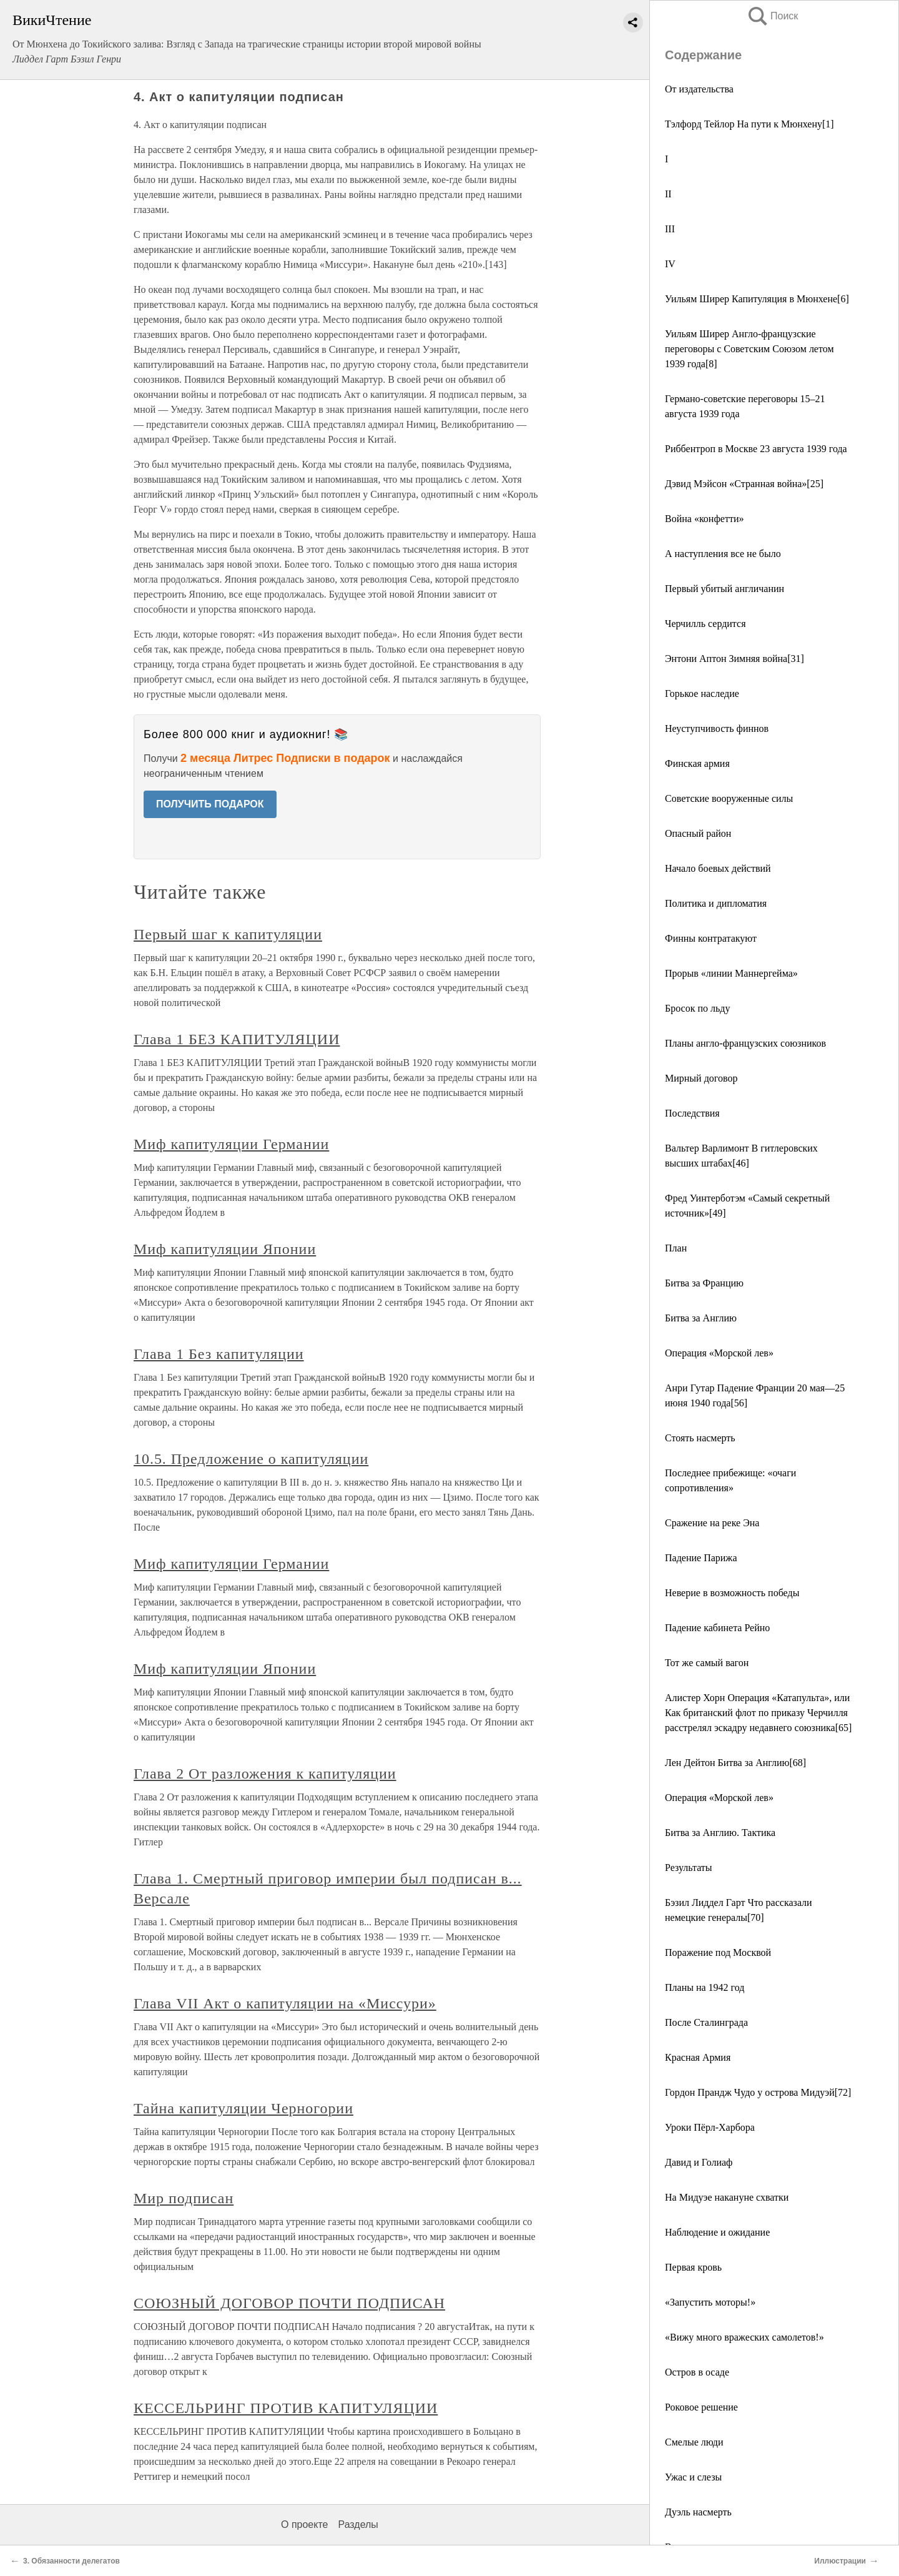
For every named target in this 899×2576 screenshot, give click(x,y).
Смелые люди (694, 2442)
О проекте (304, 2524)
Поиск (772, 16)
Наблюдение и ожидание (717, 2232)
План (676, 1248)
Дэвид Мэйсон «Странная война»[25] (744, 483)
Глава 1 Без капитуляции (219, 1354)
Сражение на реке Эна (712, 1522)
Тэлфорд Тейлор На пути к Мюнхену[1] (749, 124)
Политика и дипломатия (716, 903)
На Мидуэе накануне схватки (726, 2197)
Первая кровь (693, 2267)
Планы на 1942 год (704, 1987)
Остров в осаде (697, 2372)
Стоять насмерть (700, 1438)
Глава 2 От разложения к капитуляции (265, 1773)
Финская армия (697, 763)
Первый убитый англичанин (724, 588)
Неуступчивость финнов (717, 728)
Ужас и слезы (693, 2477)
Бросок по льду (697, 1008)
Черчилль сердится (705, 623)
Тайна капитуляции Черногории (243, 2108)
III (670, 229)
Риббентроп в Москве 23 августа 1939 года (756, 448)
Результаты (688, 1867)
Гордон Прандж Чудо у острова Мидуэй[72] (758, 2092)
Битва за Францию (704, 1283)
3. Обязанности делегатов (71, 2561)
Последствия (692, 1113)
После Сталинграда (706, 2022)
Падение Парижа (701, 1557)
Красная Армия (697, 2057)
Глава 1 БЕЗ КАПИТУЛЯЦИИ (237, 1039)
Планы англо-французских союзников (745, 1043)
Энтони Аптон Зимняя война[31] (734, 658)
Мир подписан (183, 2198)
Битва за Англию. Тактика (720, 1832)
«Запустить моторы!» (710, 2302)
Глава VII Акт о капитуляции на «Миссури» (285, 2003)
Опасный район (698, 833)
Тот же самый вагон (707, 1662)
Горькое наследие (702, 693)
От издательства (699, 89)
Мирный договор (701, 1078)
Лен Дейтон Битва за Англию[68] (735, 1762)
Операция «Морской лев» (719, 1353)
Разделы (358, 2524)
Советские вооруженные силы (729, 798)
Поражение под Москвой (718, 1952)
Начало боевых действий (718, 868)
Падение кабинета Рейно (717, 1627)
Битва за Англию (701, 1318)
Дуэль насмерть (698, 2512)
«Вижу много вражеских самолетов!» (744, 2337)
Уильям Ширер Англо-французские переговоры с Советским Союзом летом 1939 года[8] (749, 348)
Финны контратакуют (711, 938)
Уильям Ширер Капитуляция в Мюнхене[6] (757, 299)
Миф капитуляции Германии (231, 1144)
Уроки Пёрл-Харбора (710, 2127)
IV (670, 264)
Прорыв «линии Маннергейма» (731, 973)
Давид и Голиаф (698, 2162)
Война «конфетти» (704, 518)
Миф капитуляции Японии (225, 1249)
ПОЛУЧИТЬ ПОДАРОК (210, 804)
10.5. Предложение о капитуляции (251, 1459)
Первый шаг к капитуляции (228, 934)
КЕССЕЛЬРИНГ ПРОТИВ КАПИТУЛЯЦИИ (286, 2408)
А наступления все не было (723, 553)
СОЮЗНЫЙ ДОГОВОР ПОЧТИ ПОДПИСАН (289, 2303)
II (668, 194)
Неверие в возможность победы (732, 1592)
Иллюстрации (840, 2561)
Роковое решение (701, 2407)
